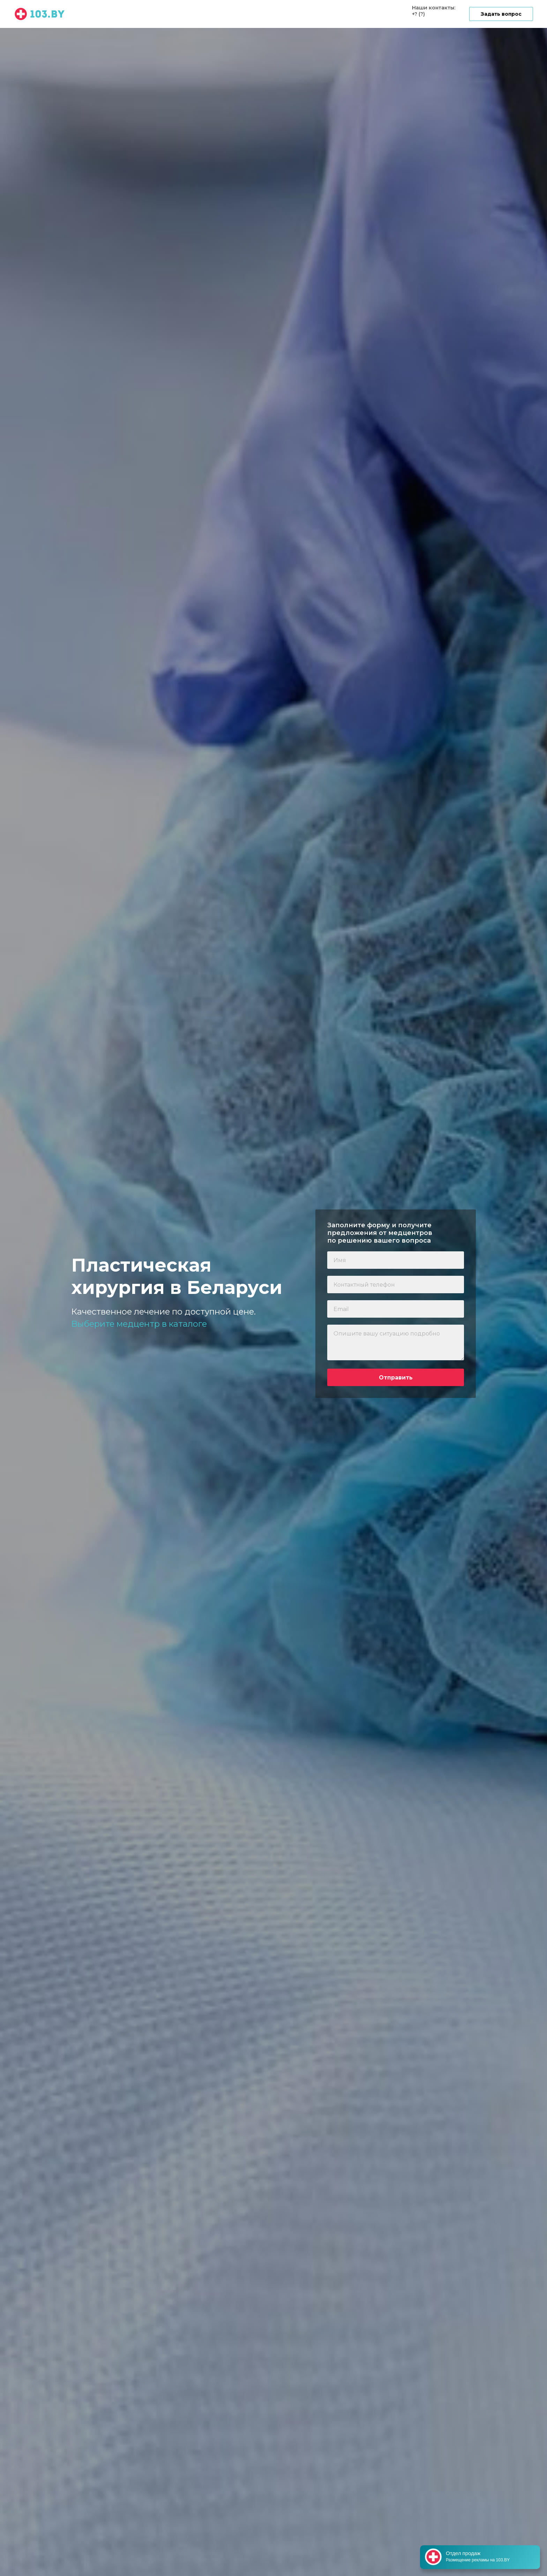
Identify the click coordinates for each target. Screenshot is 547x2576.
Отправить (396, 1377)
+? (414, 14)
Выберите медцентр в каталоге (139, 1324)
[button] (501, 14)
